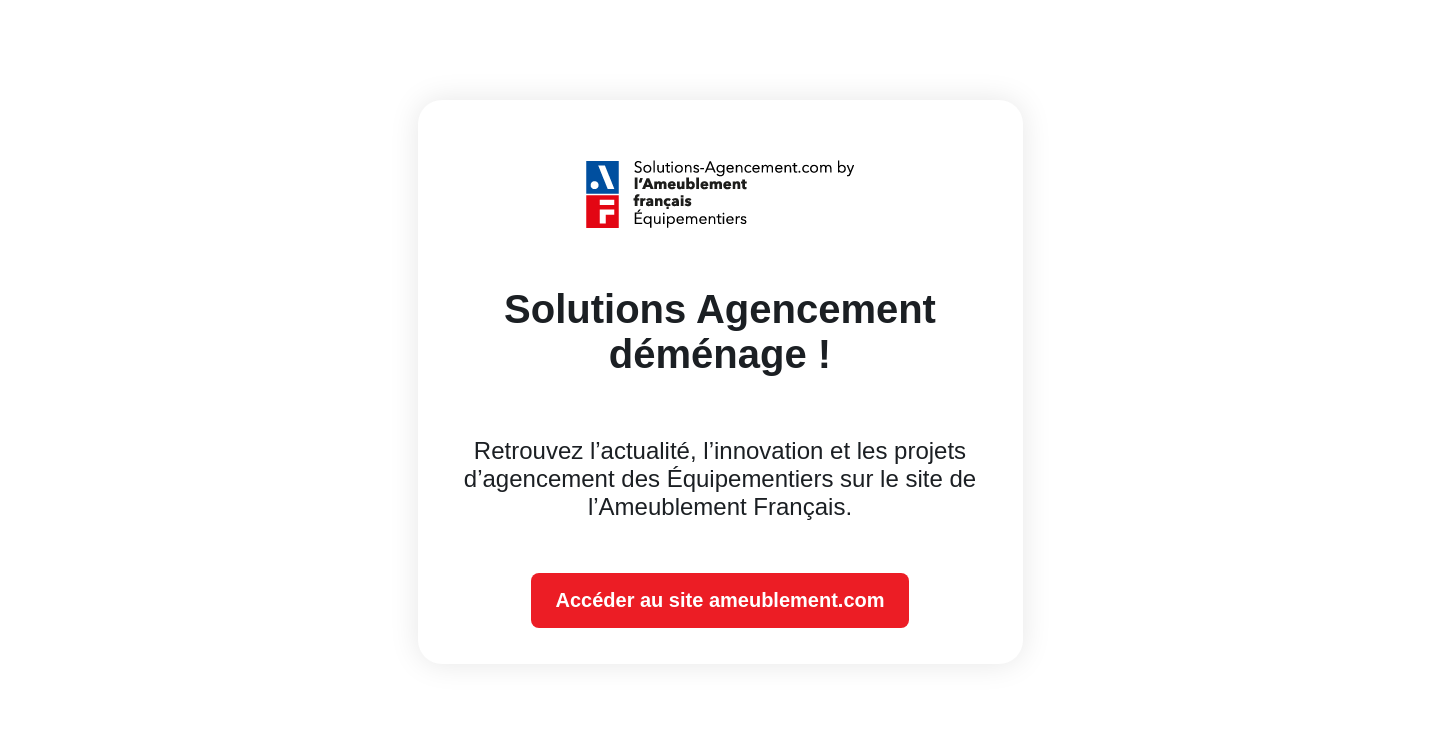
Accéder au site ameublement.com (719, 600)
